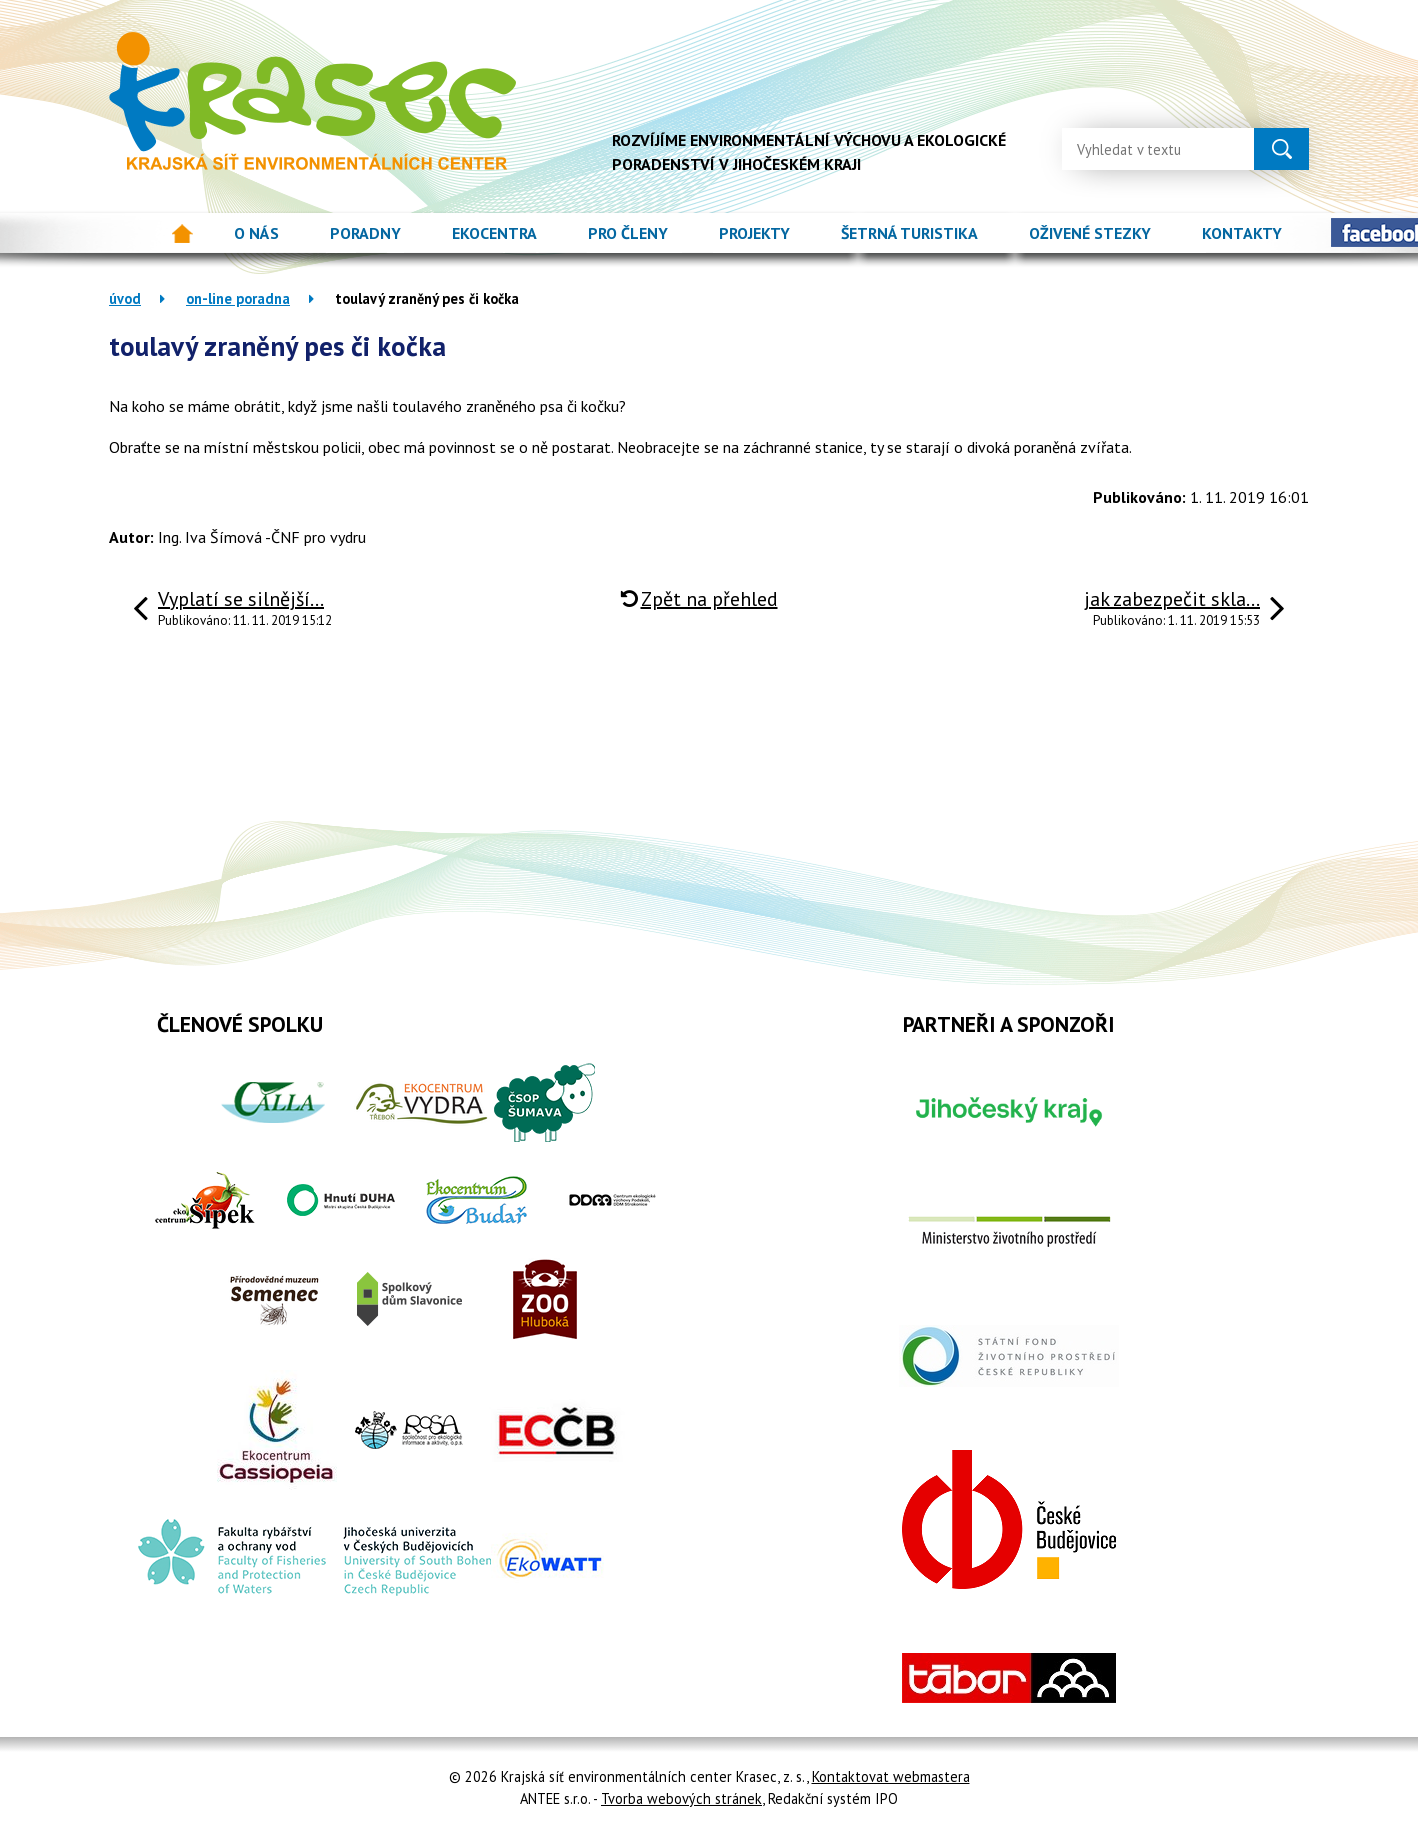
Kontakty (1242, 233)
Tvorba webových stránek (681, 1798)
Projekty (754, 233)
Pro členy (628, 233)
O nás (256, 233)
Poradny (365, 233)
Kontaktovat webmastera (891, 1776)
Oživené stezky (1090, 233)
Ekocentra (494, 233)
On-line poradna (238, 298)
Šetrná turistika (909, 233)
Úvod (182, 233)
